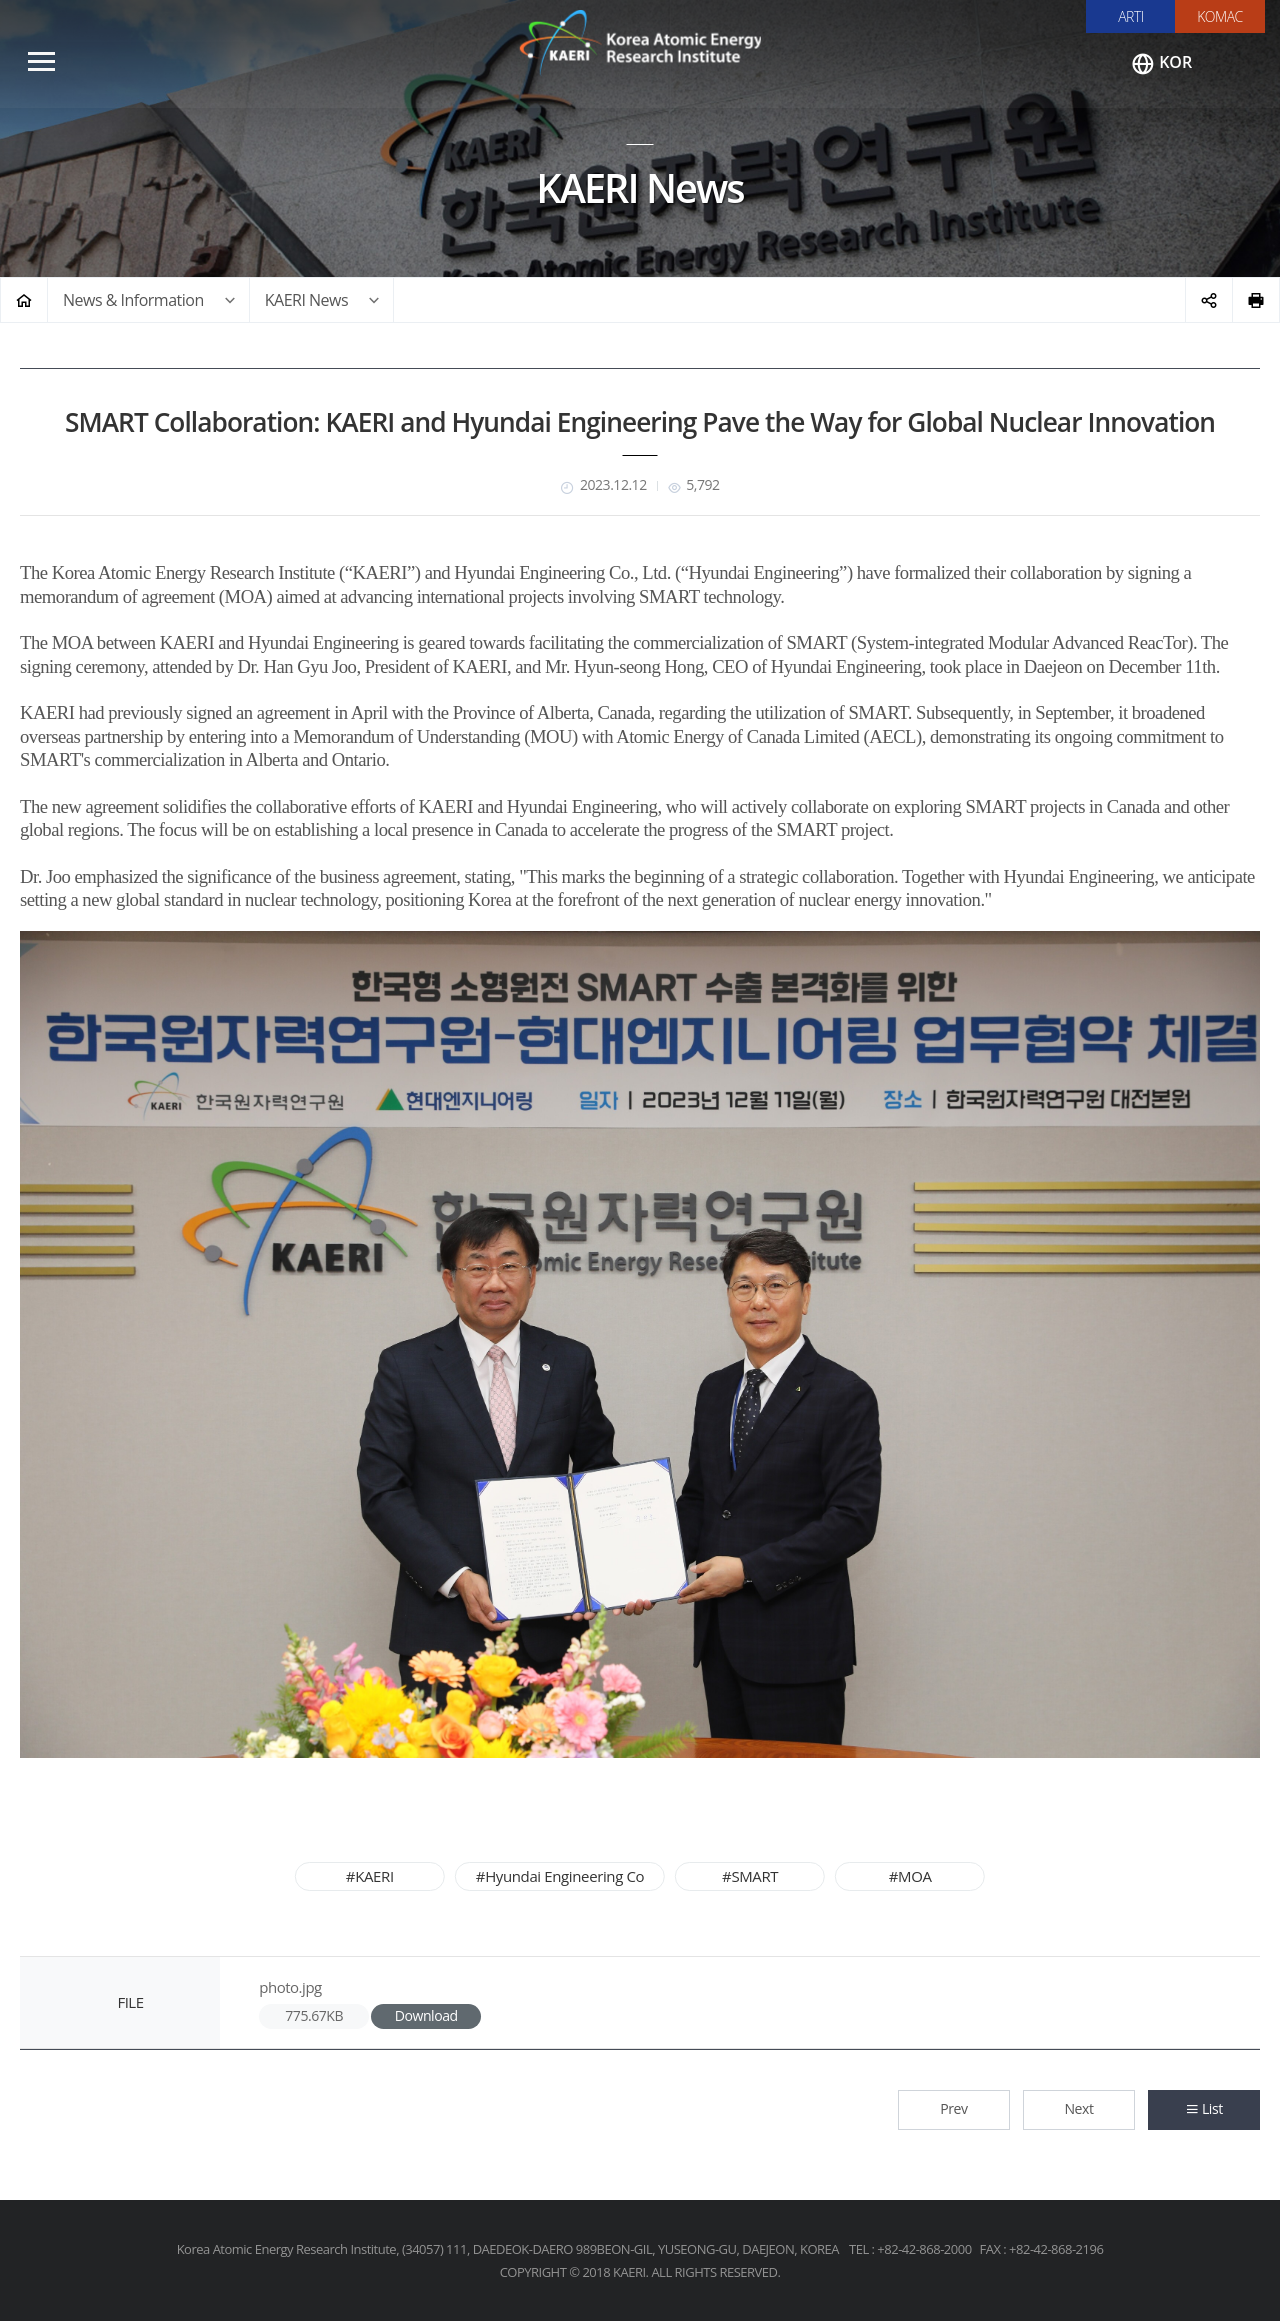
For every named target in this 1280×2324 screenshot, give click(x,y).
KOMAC (1220, 16)
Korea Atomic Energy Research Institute (640, 45)
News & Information (133, 302)
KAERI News (306, 302)
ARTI (1131, 16)
